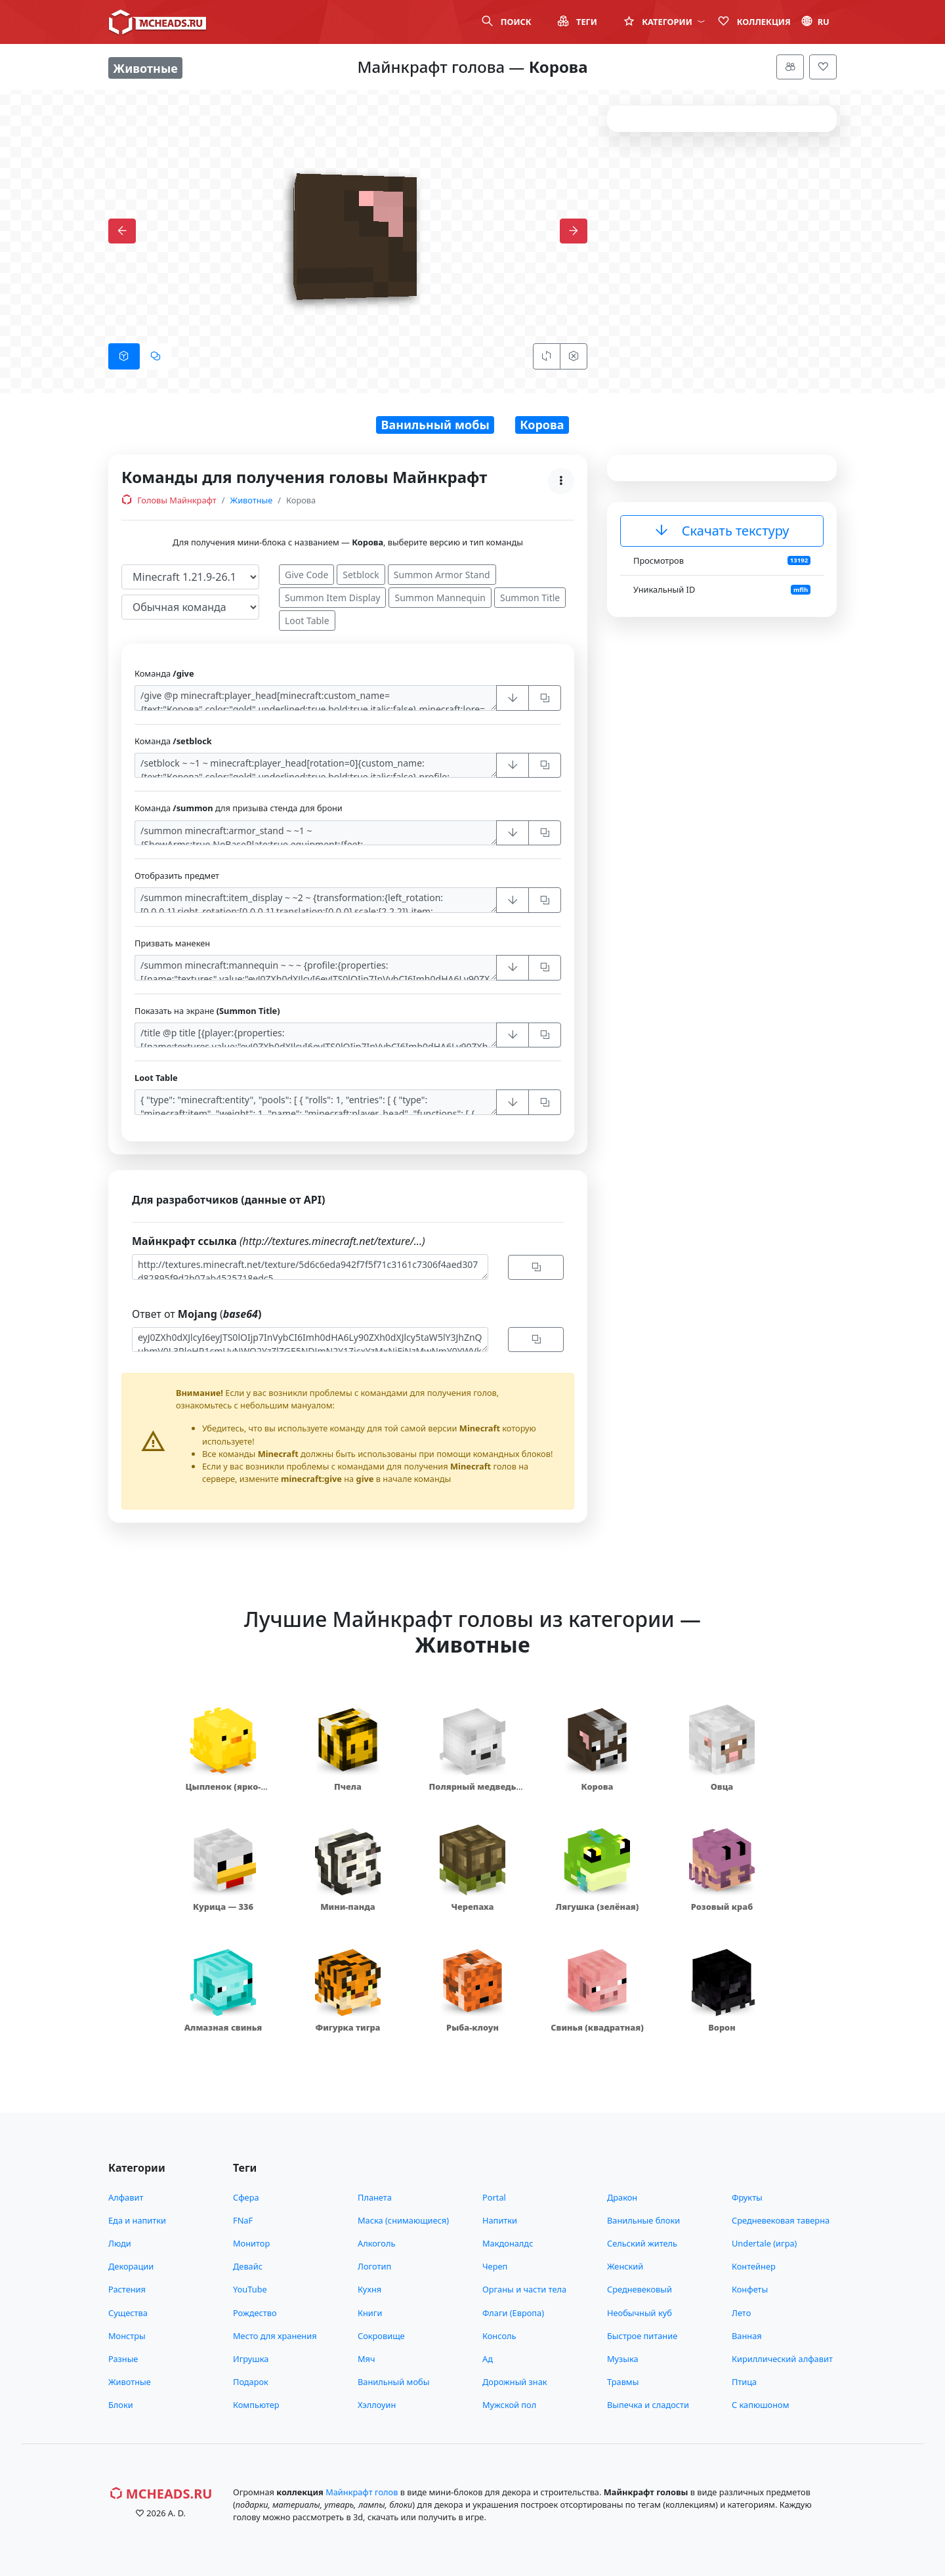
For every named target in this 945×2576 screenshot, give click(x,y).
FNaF (243, 2220)
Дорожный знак (514, 2382)
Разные (123, 2359)
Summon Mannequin (440, 597)
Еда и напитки (137, 2220)
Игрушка (250, 2359)
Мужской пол (509, 2405)
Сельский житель (642, 2243)
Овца (722, 1786)
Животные (251, 500)
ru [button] (815, 22)
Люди (119, 2243)
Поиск (506, 22)
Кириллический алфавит (782, 2359)
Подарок (250, 2382)
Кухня (369, 2289)
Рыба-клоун (472, 2027)
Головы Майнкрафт (169, 500)
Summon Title (530, 597)
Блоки (120, 2405)
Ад (487, 2359)
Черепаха (473, 1906)
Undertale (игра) (764, 2243)
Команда (164, 673)
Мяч (366, 2359)
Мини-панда (347, 1906)
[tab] (124, 356)
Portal (494, 2197)
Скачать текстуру (722, 530)
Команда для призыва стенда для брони (239, 808)
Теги (577, 22)
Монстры (127, 2336)
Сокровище (381, 2336)
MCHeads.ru (161, 2493)
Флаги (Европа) (513, 2313)
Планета (375, 2197)
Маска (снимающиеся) (403, 2220)
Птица (744, 2382)
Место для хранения (275, 2336)
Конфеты (750, 2289)
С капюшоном (760, 2405)
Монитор (251, 2243)
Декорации (131, 2266)
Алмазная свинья (223, 2027)
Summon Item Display (332, 597)
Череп (494, 2266)
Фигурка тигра (347, 2027)
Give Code (306, 574)
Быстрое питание (642, 2336)
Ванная (747, 2336)
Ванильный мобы (435, 425)
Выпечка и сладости (648, 2405)
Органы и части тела (524, 2289)
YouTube (250, 2289)
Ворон (721, 2027)
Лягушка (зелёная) (597, 1906)
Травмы (623, 2382)
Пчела (348, 1786)
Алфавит (125, 2197)
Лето (741, 2313)
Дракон (622, 2197)
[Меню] (790, 66)
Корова (542, 425)
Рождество (255, 2313)
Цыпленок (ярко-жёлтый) (223, 1793)
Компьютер (256, 2405)
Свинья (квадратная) (597, 2027)
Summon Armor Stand (442, 574)
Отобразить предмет (177, 875)
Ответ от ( (196, 1314)
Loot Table (307, 620)
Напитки (499, 2220)
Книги (370, 2313)
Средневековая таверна (781, 2220)
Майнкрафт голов (362, 2492)
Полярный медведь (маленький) (472, 1793)
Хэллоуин (377, 2405)
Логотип (374, 2266)
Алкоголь (376, 2243)
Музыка (623, 2359)
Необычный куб (639, 2313)
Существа (128, 2313)
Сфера (246, 2197)
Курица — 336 (223, 1906)
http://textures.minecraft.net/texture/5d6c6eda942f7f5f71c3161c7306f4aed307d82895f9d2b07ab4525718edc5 (310, 1267)
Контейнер (754, 2266)
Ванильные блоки (643, 2220)
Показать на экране (207, 1011)
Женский (625, 2266)
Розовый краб (722, 1906)
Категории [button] (664, 22)
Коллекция (754, 22)
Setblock (361, 574)
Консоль (499, 2336)
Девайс (247, 2266)
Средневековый (639, 2289)
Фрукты (747, 2197)
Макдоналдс (507, 2243)
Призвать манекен (172, 943)
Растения (127, 2289)
